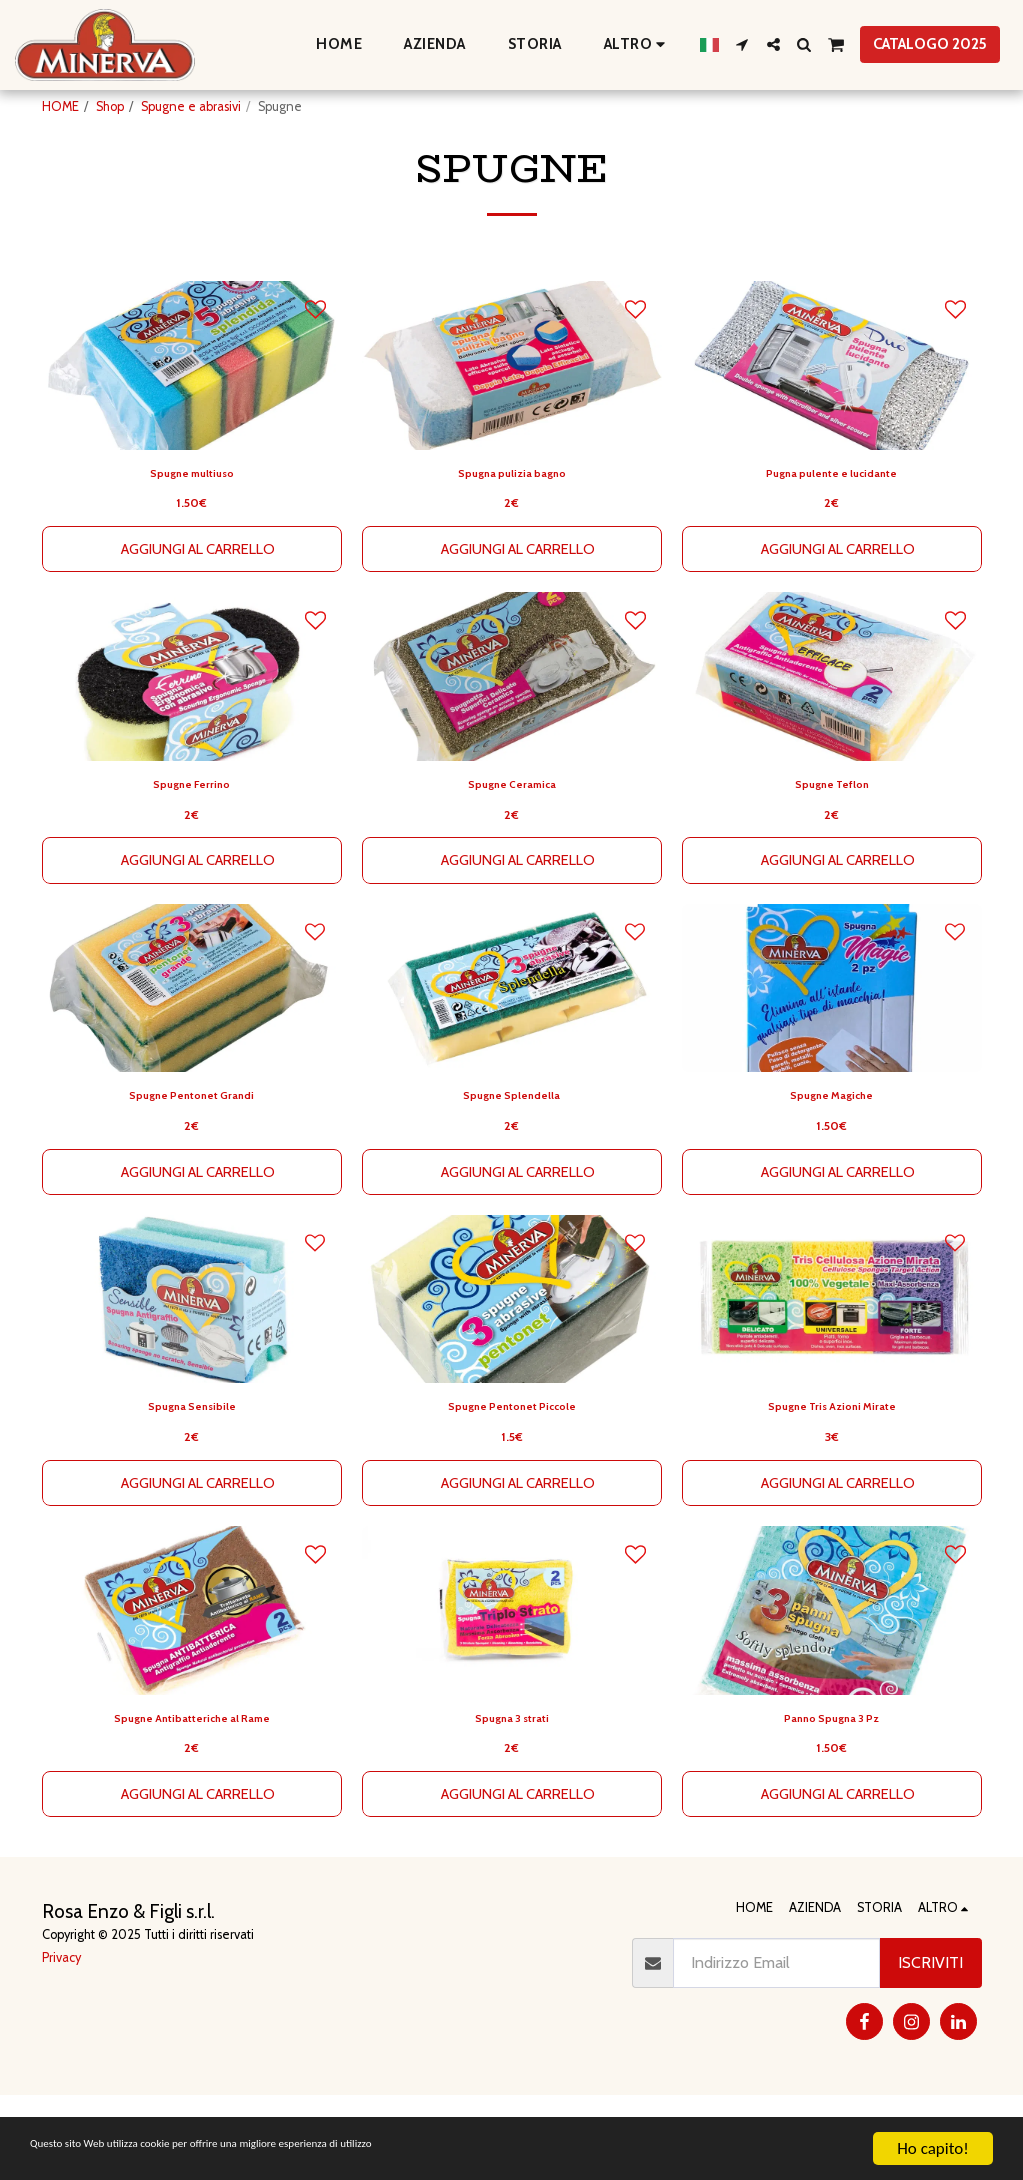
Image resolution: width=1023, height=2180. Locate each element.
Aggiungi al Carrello (197, 601)
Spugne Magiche (831, 1159)
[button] (742, 44)
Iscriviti (930, 2047)
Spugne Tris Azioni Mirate (832, 1478)
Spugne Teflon (831, 841)
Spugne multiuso (192, 522)
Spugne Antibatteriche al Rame (191, 1797)
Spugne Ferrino (192, 841)
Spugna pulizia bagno (512, 522)
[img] (832, 1050)
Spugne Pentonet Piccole (511, 1478)
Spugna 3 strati (512, 1797)
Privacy (61, 2041)
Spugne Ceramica (512, 841)
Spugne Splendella (511, 1159)
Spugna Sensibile (191, 1478)
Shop (110, 106)
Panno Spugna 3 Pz (832, 1797)
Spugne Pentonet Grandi (191, 1159)
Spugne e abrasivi (191, 106)
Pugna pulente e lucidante (832, 522)
